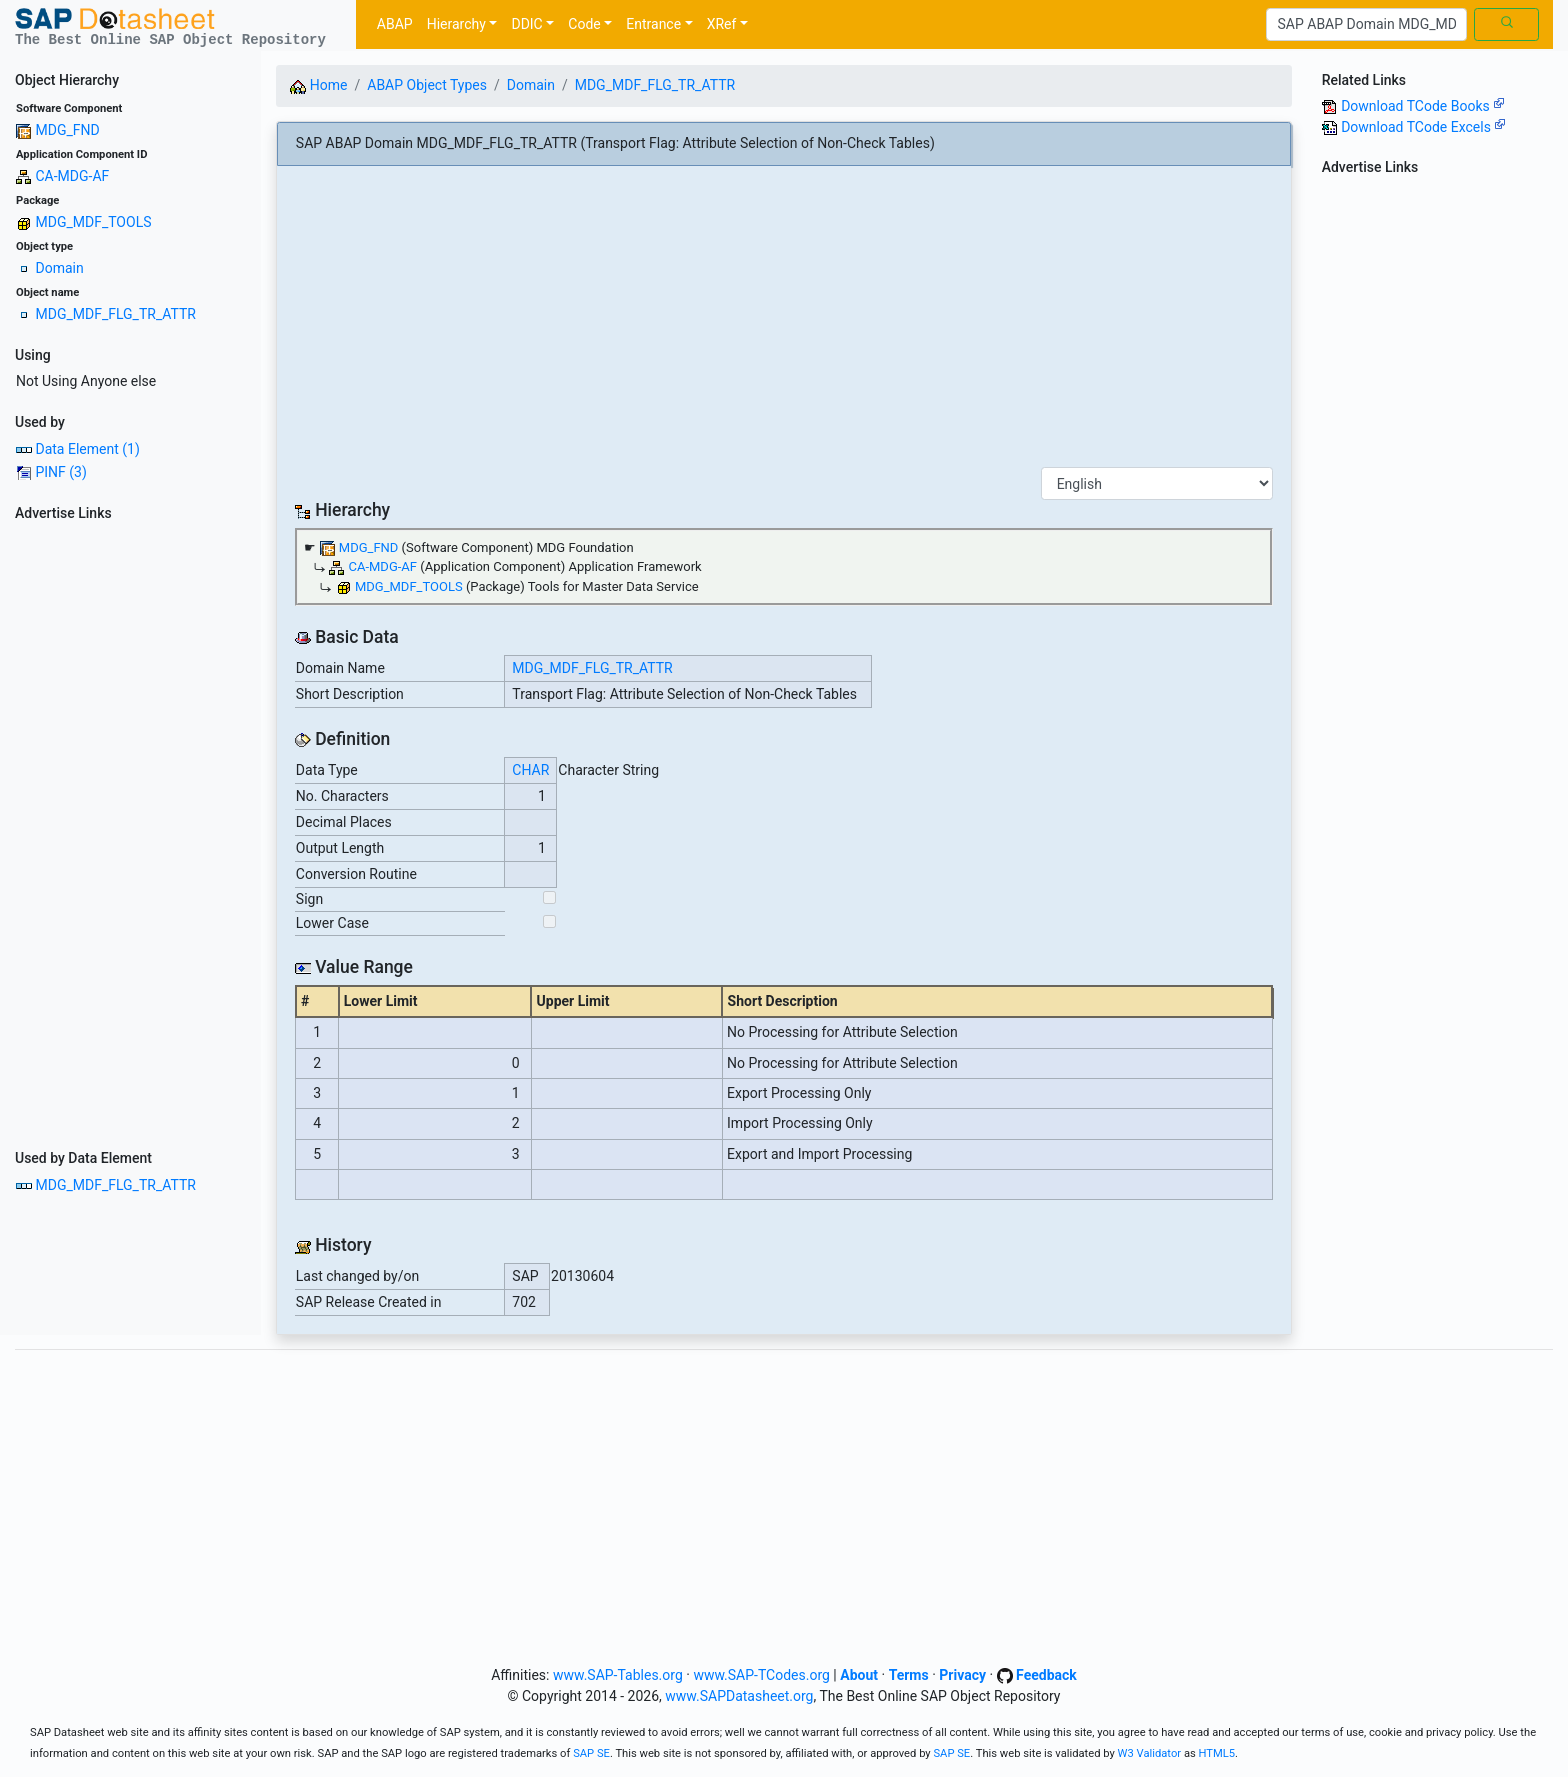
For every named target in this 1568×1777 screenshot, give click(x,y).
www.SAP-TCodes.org (761, 1675)
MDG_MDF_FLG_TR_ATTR (115, 314)
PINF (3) (60, 472)
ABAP (395, 24)
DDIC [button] (526, 24)
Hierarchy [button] (456, 24)
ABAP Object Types (427, 85)
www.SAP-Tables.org (618, 1675)
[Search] (1366, 25)
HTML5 (1217, 1753)
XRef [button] (722, 24)
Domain (59, 268)
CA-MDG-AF (72, 176)
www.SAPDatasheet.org (739, 1696)
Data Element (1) (87, 449)
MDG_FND (67, 130)
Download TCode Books (1423, 106)
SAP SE (591, 1753)
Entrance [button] (653, 24)
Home (318, 85)
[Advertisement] (130, 829)
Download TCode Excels (1423, 127)
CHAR (530, 770)
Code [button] (584, 24)
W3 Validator (1150, 1753)
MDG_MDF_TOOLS (93, 222)
